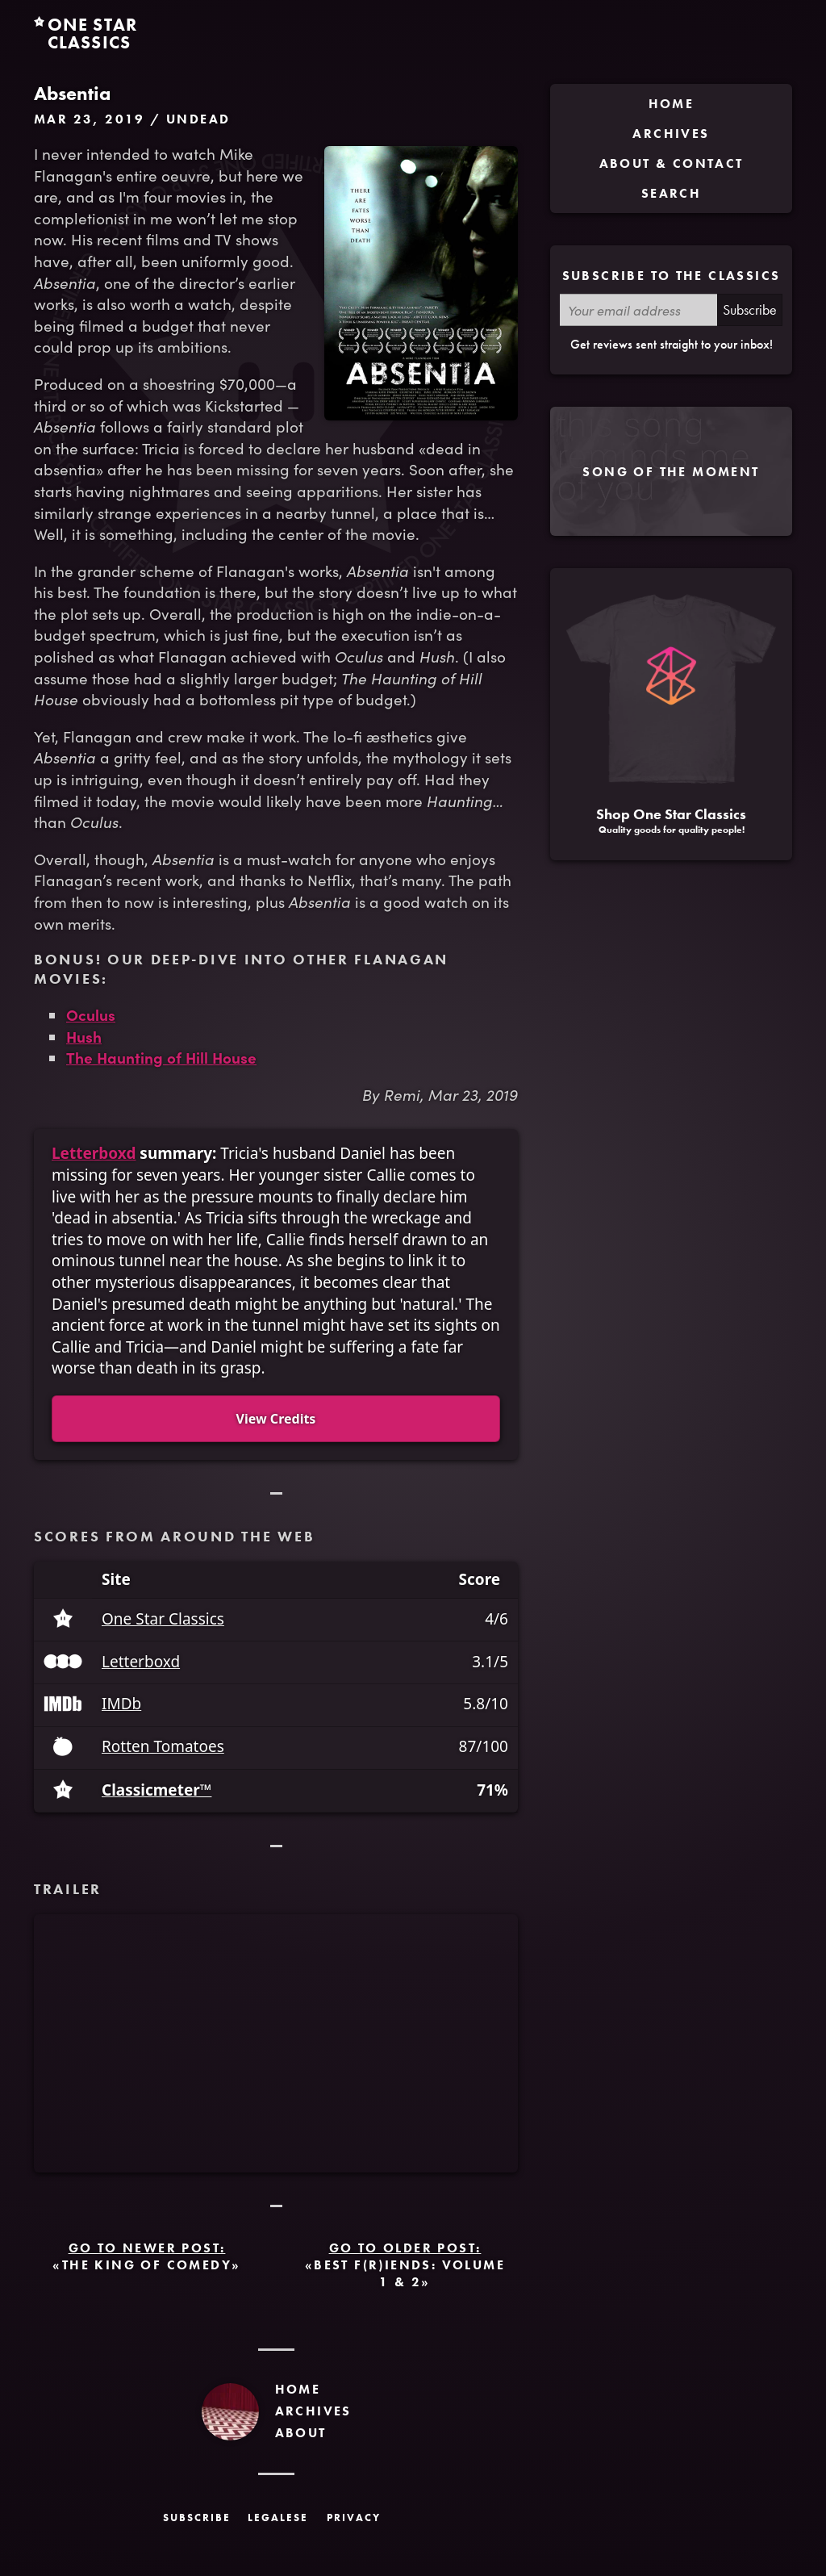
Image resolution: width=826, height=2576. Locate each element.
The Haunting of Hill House (161, 1057)
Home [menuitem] (672, 103)
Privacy (354, 2517)
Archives (313, 2410)
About (301, 2432)
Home (298, 2389)
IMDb (121, 1704)
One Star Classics (163, 1619)
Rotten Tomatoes (163, 1746)
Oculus (90, 1014)
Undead (198, 119)
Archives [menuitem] (670, 133)
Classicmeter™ (156, 1790)
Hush (84, 1036)
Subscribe (750, 309)
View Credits (276, 1419)
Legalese (278, 2517)
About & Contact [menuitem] (671, 163)
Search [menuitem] (671, 193)
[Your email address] (638, 310)
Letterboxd (94, 1153)
